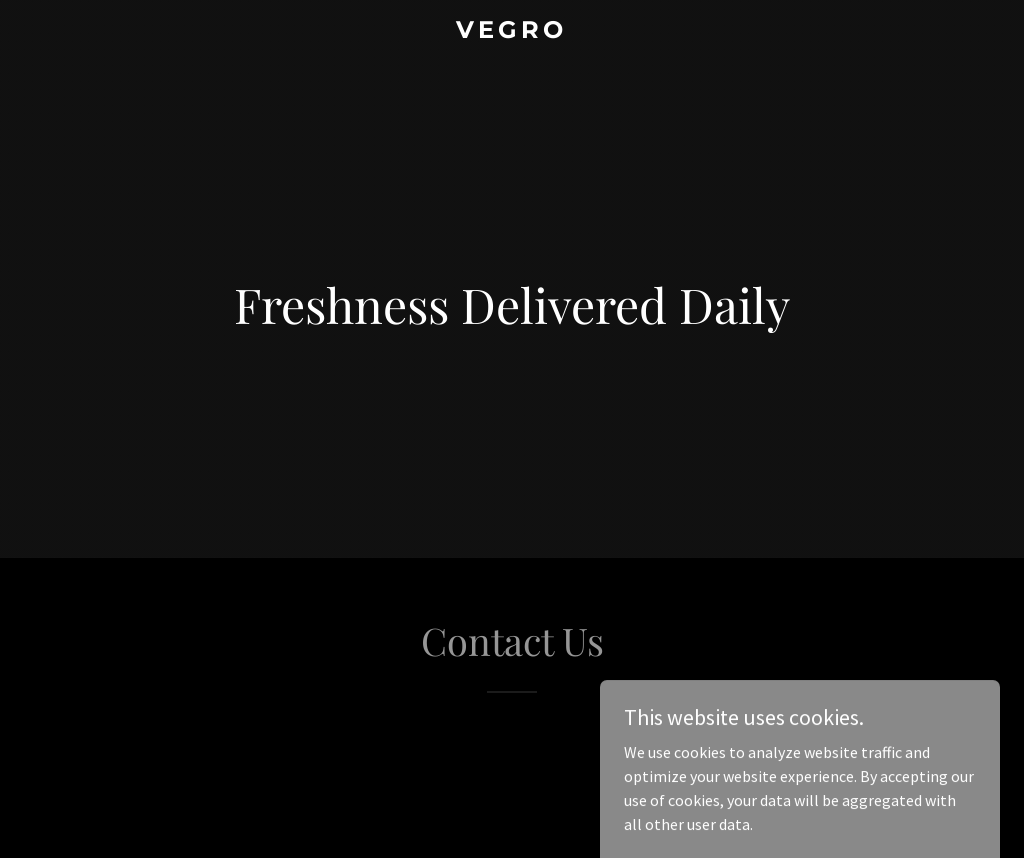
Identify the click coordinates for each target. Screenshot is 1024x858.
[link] (511, 32)
